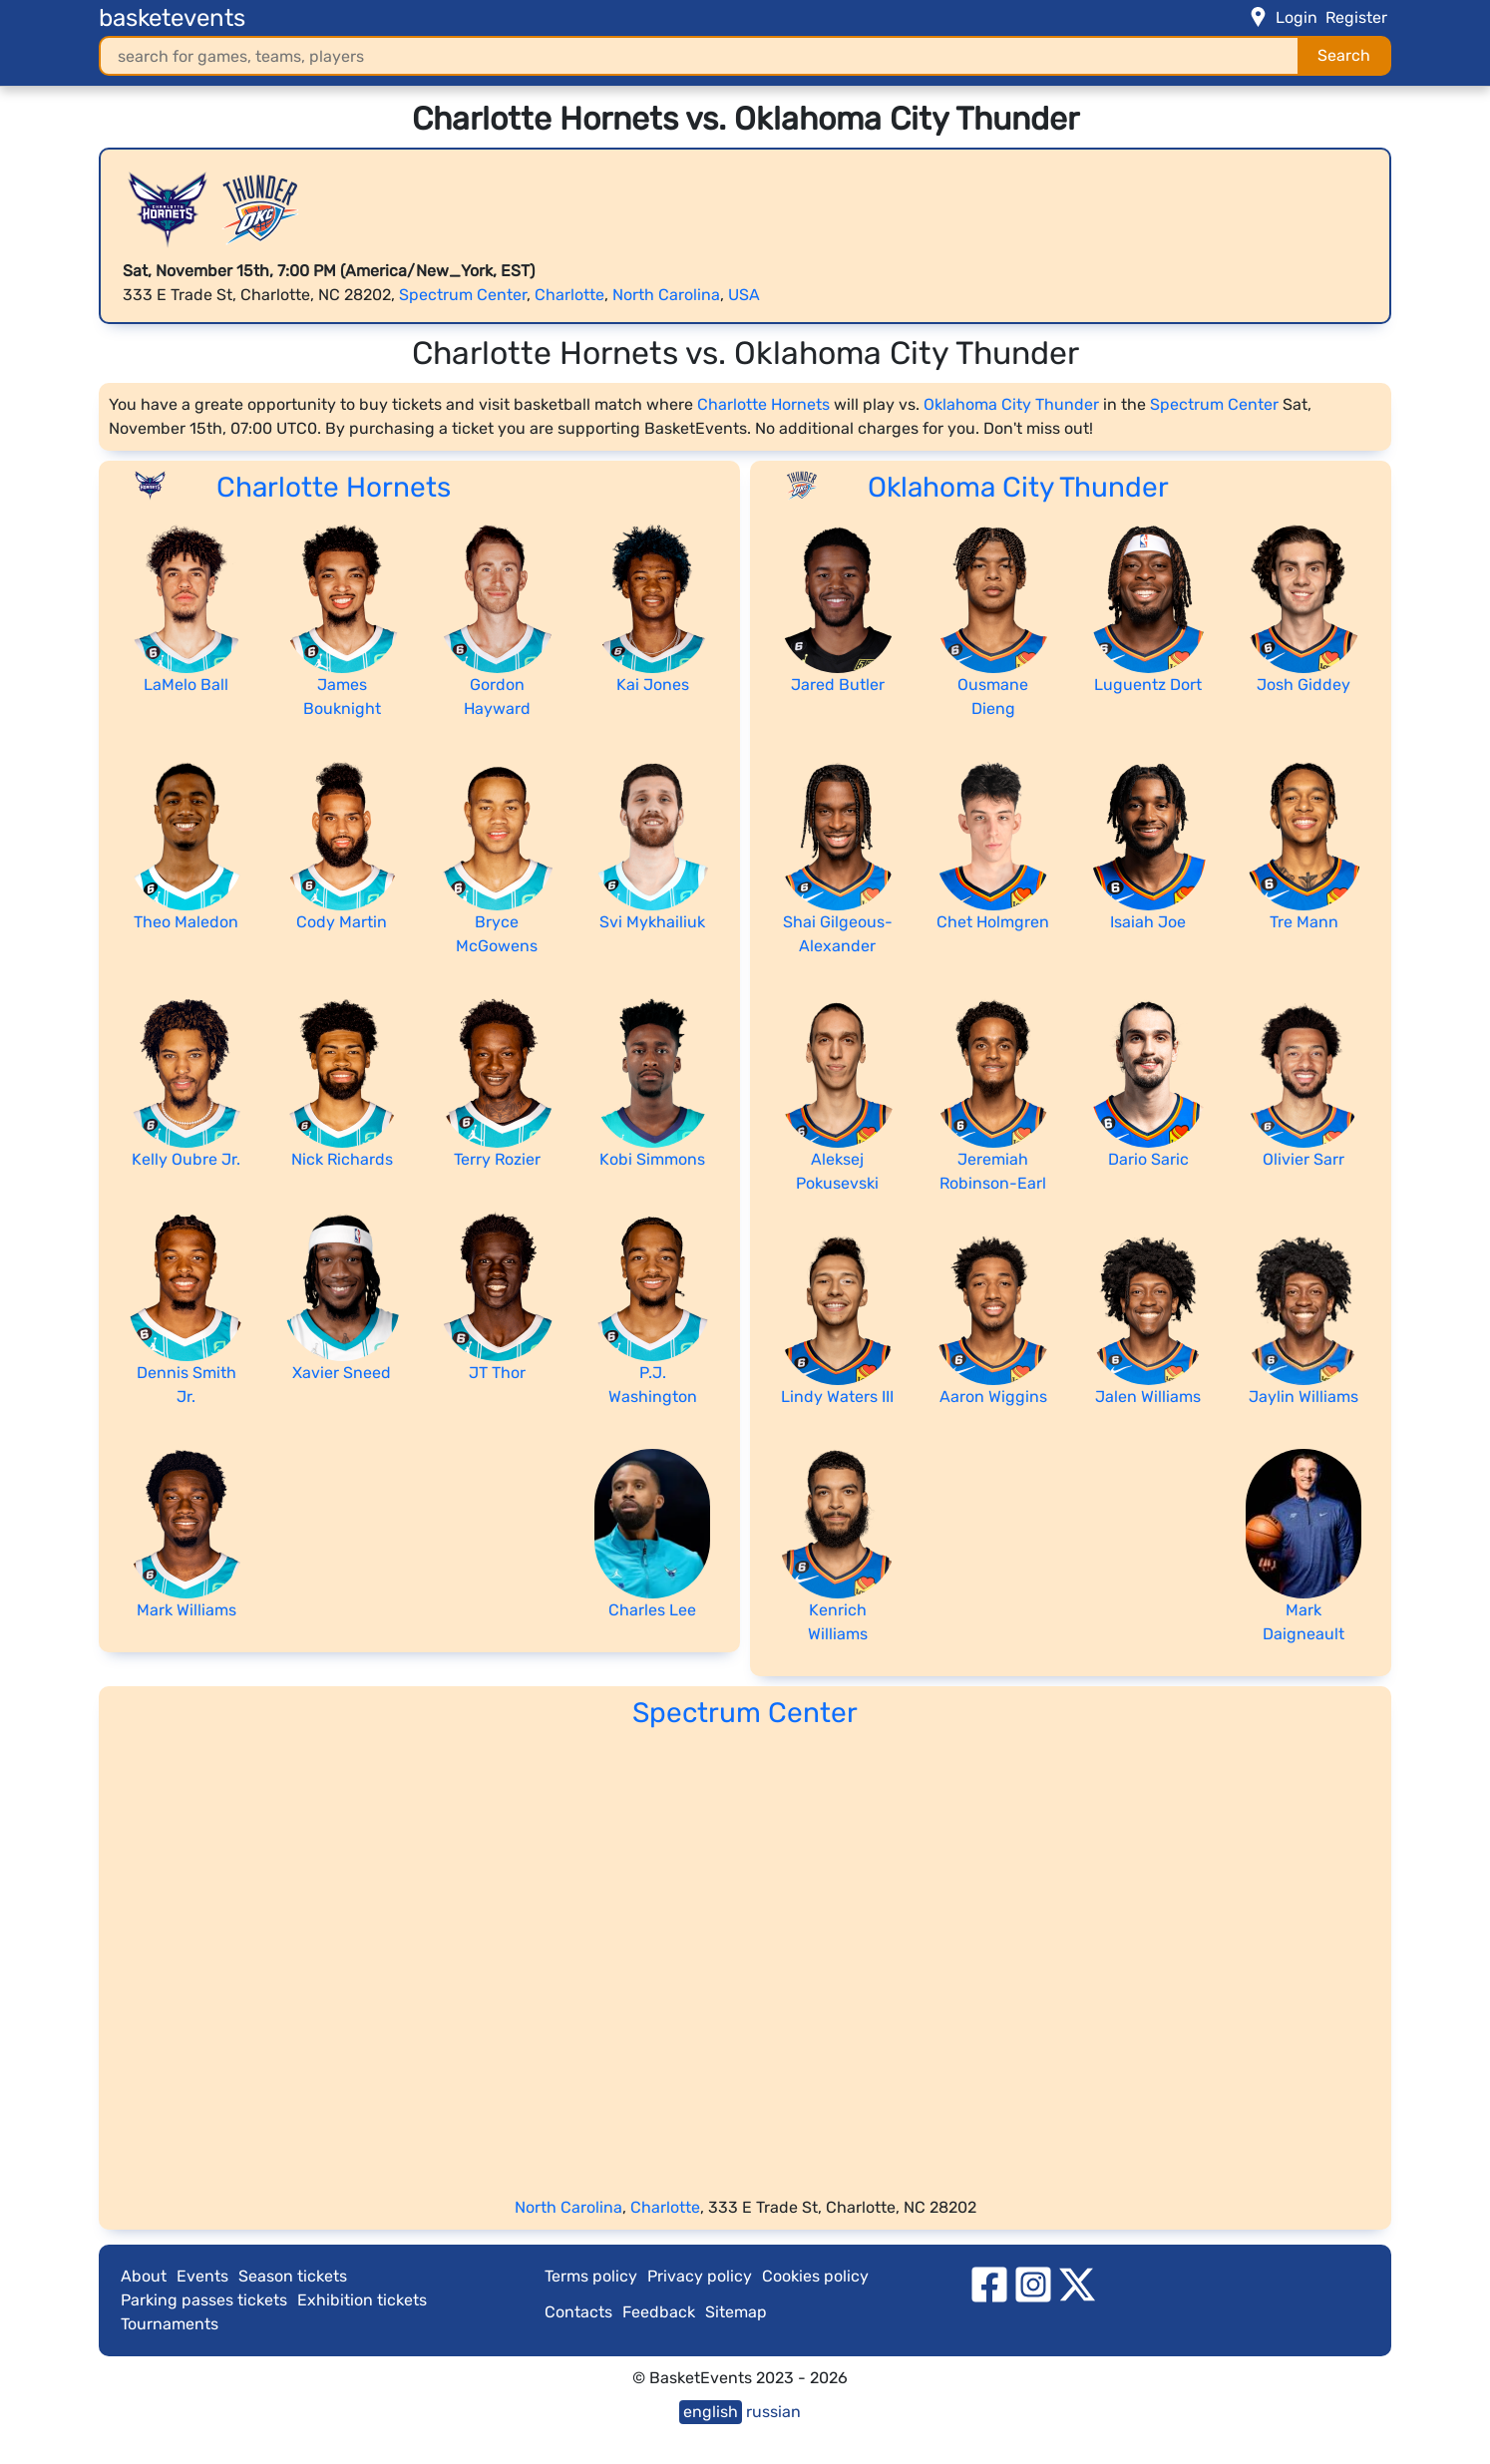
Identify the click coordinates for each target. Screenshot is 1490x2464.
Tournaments (169, 2323)
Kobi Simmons (652, 1159)
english (710, 2411)
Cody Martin (341, 921)
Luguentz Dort (1148, 684)
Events (202, 2276)
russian (773, 2411)
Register (1356, 17)
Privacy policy (699, 2276)
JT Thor (497, 1372)
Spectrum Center (463, 294)
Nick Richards (342, 1159)
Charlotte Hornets (763, 404)
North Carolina (666, 294)
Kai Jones (652, 684)
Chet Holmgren (992, 921)
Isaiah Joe (1148, 921)
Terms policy (591, 2276)
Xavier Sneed (341, 1372)
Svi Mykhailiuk (652, 921)
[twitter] (1077, 2283)
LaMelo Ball (186, 684)
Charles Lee (652, 1609)
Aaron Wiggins (993, 1396)
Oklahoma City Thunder (1011, 404)
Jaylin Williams (1303, 1396)
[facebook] (989, 2283)
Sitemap (736, 2311)
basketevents (172, 18)
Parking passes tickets (204, 2299)
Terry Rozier (497, 1159)
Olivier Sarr (1303, 1159)
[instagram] (1033, 2283)
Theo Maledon (186, 921)
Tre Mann (1304, 921)
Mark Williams (186, 1609)
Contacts (578, 2311)
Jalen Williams (1148, 1396)
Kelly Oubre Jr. (186, 1159)
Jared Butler (838, 684)
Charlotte (569, 294)
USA (744, 294)
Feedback (658, 2311)
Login (1296, 17)
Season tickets (292, 2276)
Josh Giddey (1303, 684)
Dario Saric (1148, 1159)
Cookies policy (815, 2276)
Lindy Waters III (837, 1396)
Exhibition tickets (362, 2299)
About (144, 2276)
